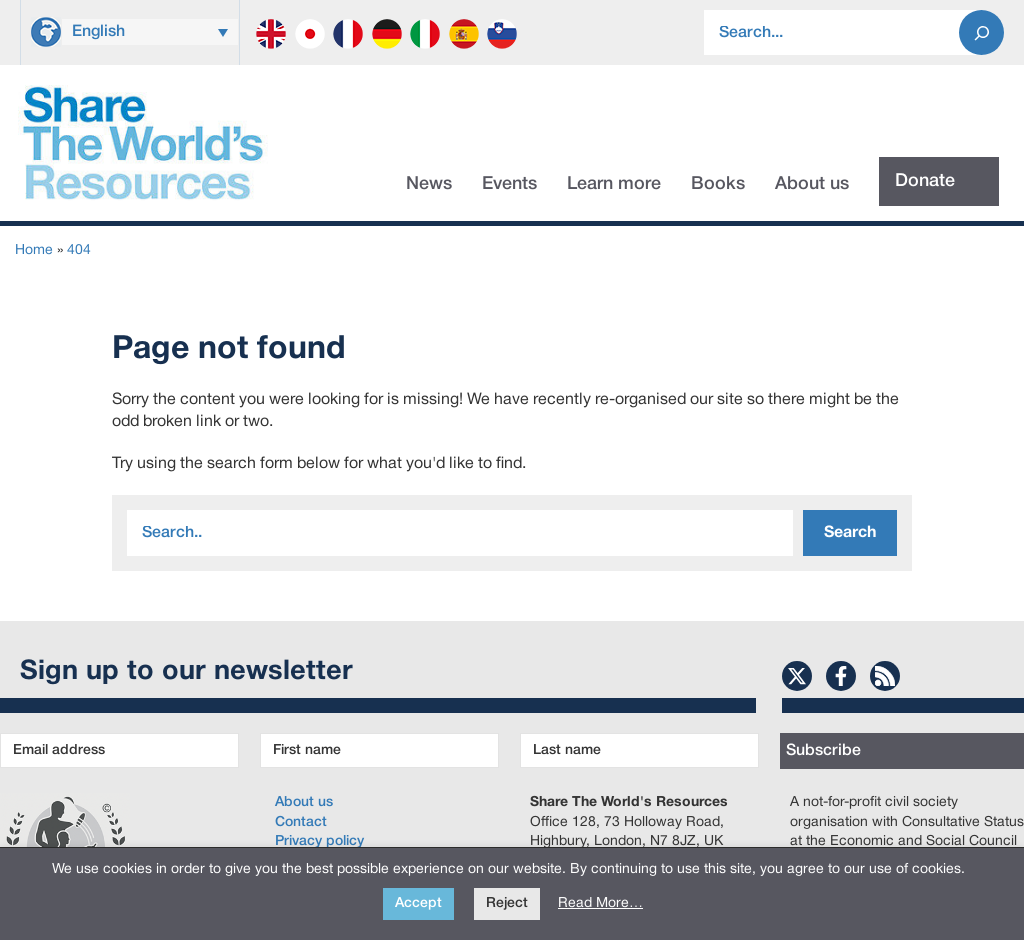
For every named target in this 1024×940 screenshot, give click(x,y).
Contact (301, 822)
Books (718, 184)
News (429, 184)
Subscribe (823, 751)
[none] (150, 29)
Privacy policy (319, 841)
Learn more (614, 184)
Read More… (600, 903)
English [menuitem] (98, 32)
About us (812, 184)
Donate (925, 181)
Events (509, 184)
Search (850, 533)
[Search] (981, 32)
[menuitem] (150, 32)
